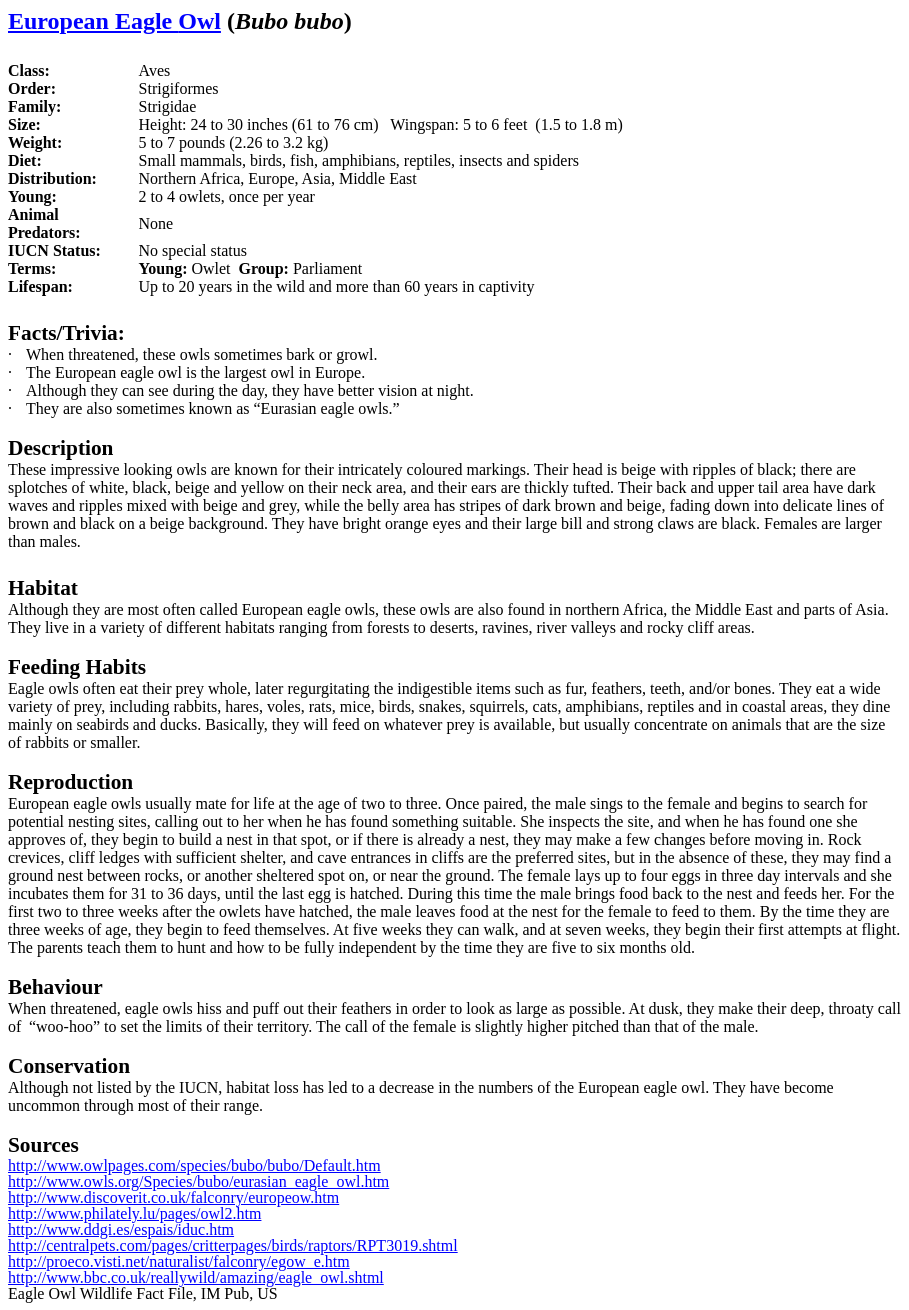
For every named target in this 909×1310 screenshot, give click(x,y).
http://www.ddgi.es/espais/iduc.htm (121, 1229)
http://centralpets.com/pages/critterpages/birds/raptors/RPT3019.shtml (233, 1245)
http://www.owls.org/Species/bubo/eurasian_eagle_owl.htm (198, 1181)
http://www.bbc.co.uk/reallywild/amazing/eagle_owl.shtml (196, 1277)
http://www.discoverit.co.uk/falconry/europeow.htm (173, 1197)
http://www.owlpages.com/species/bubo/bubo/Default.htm (194, 1165)
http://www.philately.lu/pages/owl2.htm (134, 1213)
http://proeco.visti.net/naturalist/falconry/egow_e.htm (179, 1261)
